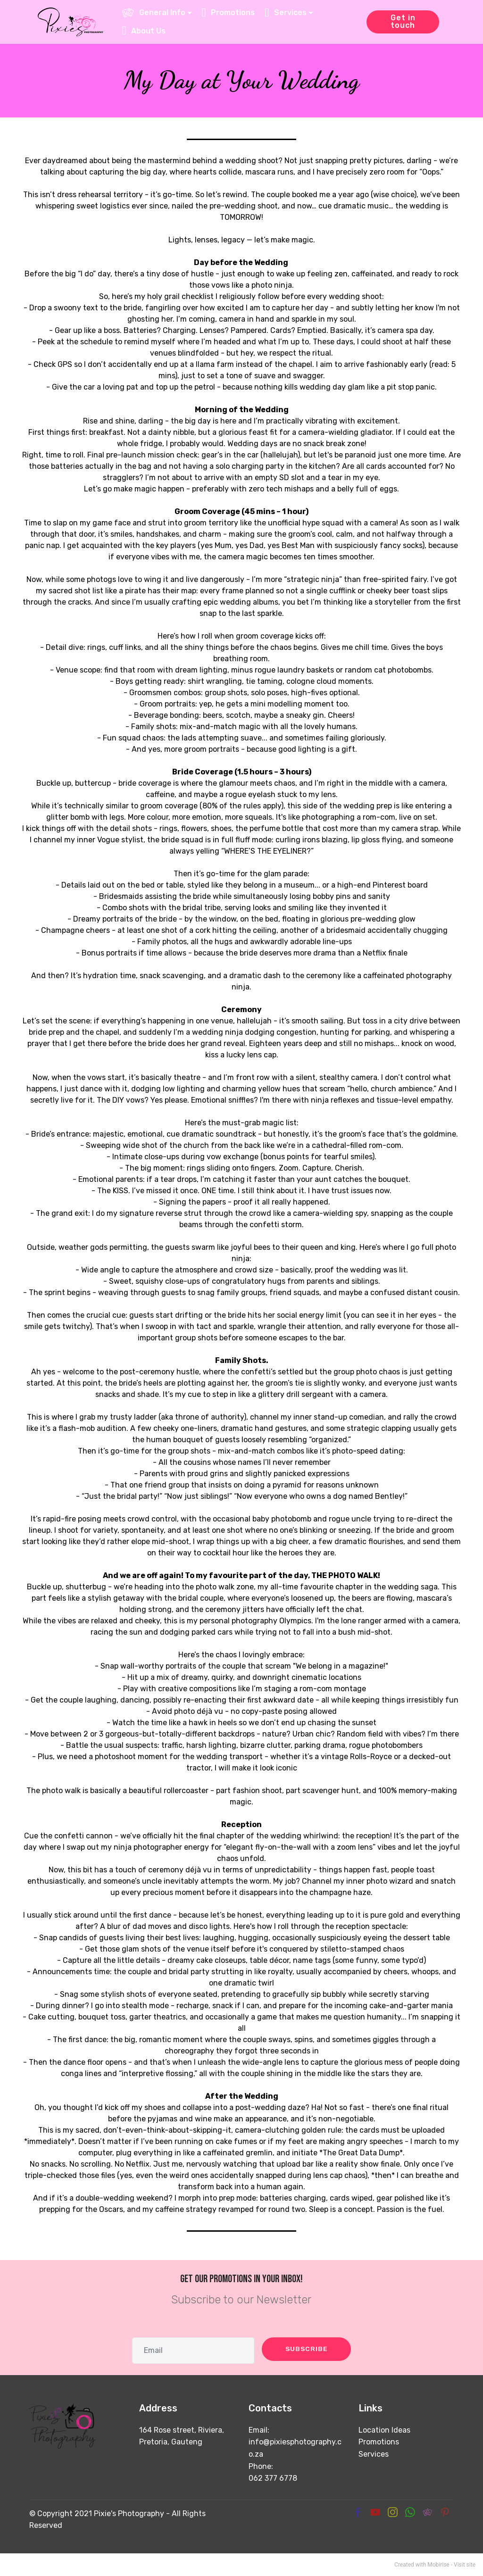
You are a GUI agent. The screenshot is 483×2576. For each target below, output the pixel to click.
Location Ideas (384, 2430)
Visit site (464, 2564)
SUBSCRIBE (303, 2349)
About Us (145, 30)
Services (373, 2454)
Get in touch (403, 21)
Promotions (378, 2441)
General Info (154, 12)
